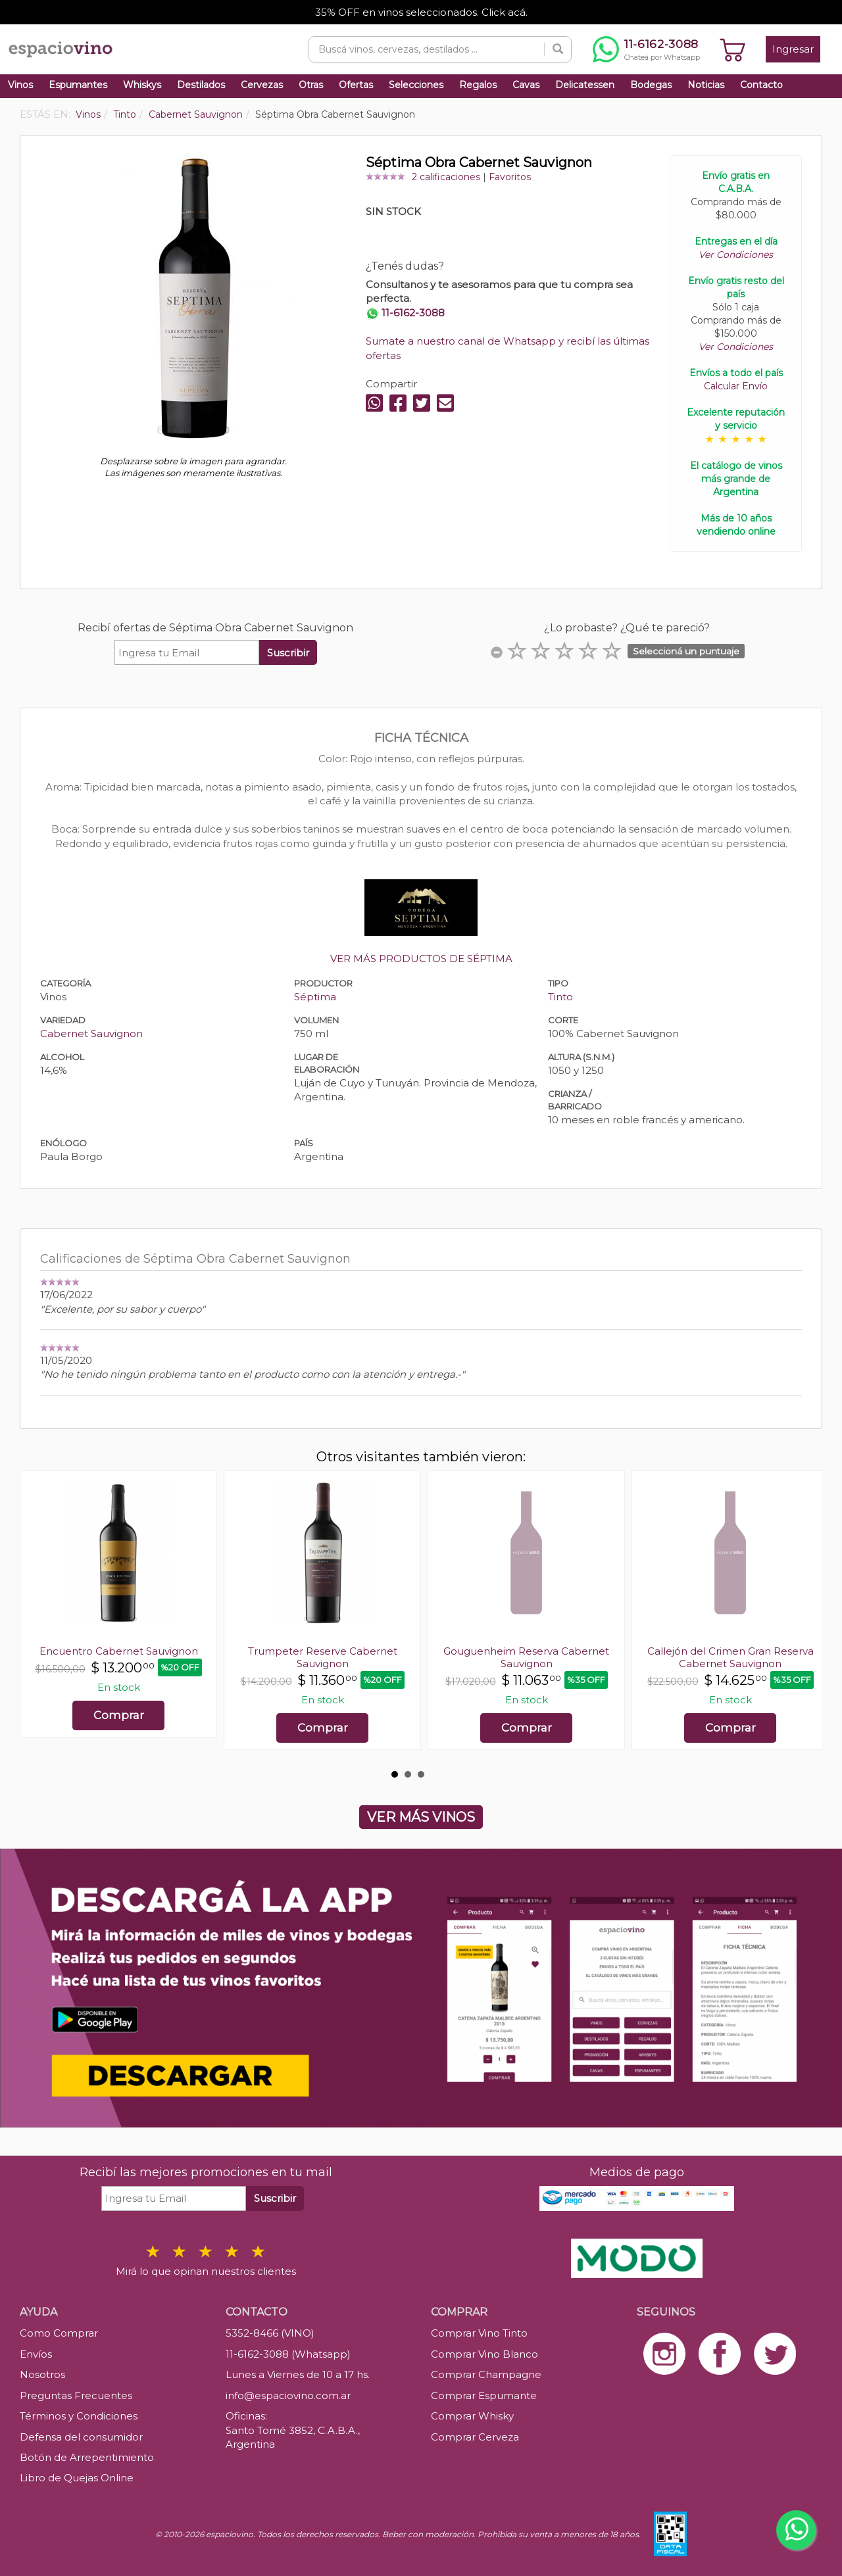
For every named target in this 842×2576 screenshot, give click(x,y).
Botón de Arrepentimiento (87, 2457)
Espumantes (78, 85)
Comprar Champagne (486, 2374)
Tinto (560, 996)
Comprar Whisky (472, 2416)
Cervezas (262, 85)
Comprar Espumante (484, 2395)
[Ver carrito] (733, 49)
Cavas (525, 85)
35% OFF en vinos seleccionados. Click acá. (421, 12)
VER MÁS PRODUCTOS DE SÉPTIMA (421, 958)
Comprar (118, 1715)
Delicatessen (584, 85)
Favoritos (510, 177)
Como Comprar (59, 2333)
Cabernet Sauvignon (91, 1033)
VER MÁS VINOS (421, 1817)
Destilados (201, 85)
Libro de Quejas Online (77, 2477)
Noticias (705, 85)
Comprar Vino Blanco (484, 2354)
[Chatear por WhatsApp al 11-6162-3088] (646, 49)
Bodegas (651, 85)
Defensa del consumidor (81, 2437)
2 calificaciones (446, 177)
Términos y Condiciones (78, 2416)
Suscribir (288, 652)
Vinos (20, 85)
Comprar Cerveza (475, 2437)
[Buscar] (558, 49)
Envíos (36, 2354)
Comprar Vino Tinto (479, 2333)
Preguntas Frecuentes (76, 2395)
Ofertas (356, 85)
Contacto (761, 85)
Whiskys (142, 85)
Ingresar (793, 49)
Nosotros (42, 2374)
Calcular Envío (736, 386)
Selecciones (416, 85)
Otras (311, 85)
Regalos (478, 85)
